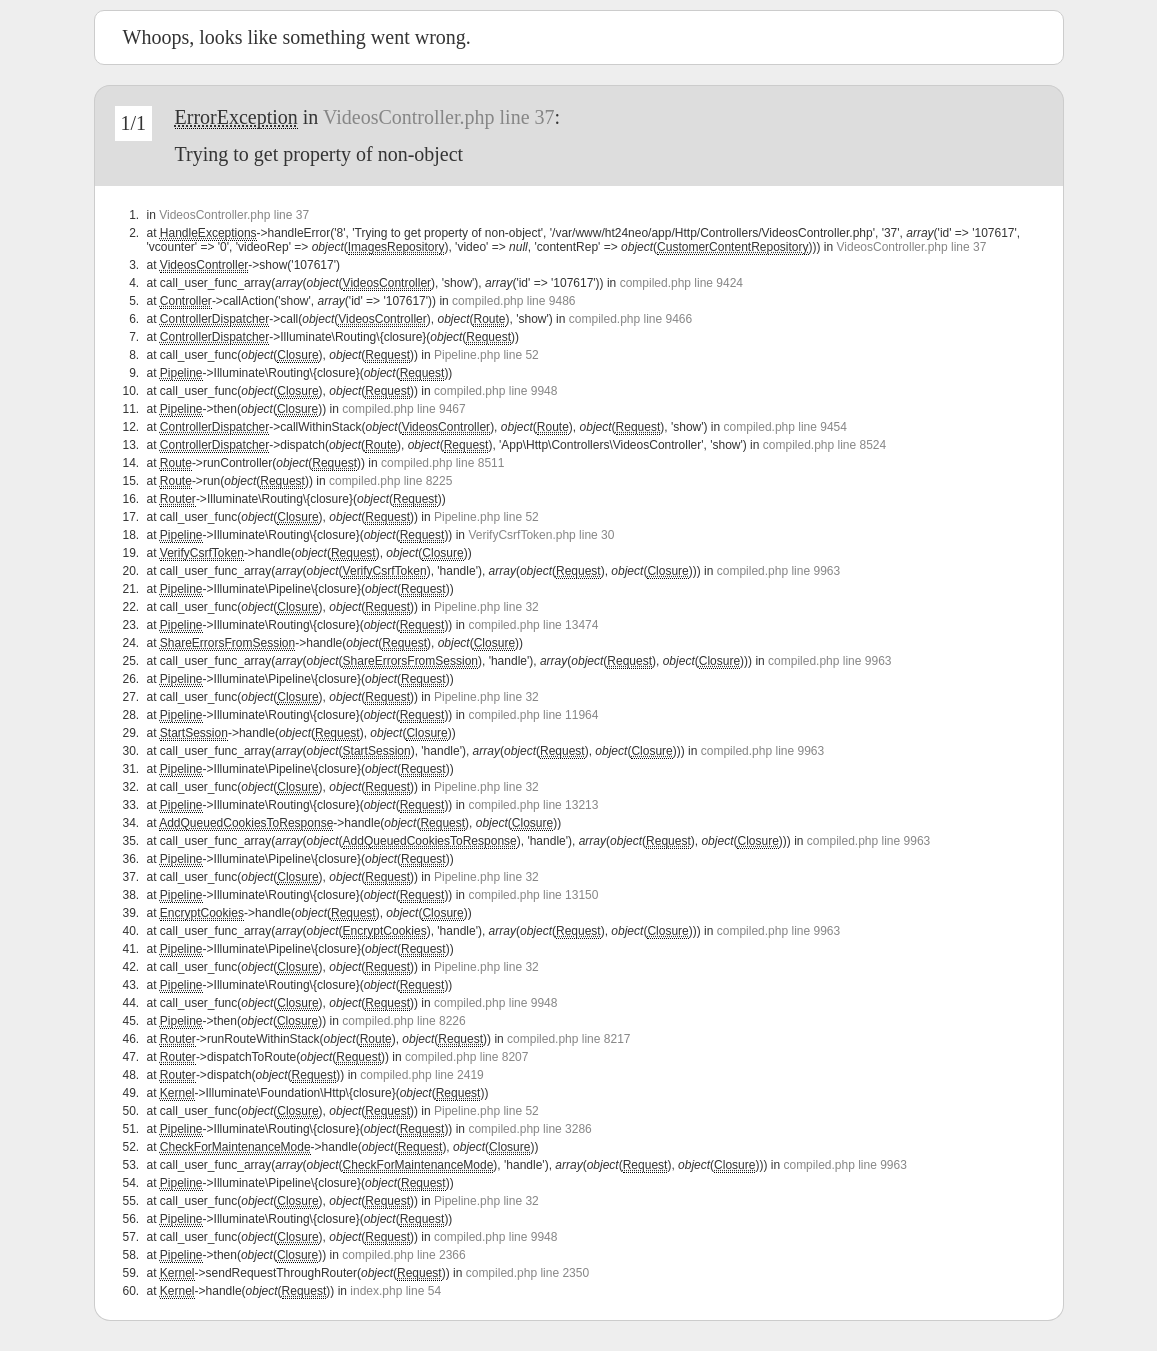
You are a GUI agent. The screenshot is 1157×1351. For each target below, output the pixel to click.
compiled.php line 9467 (403, 409)
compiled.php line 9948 (495, 391)
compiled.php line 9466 (630, 319)
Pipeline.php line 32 (486, 607)
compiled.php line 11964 (533, 715)
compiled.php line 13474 (533, 625)
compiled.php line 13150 (533, 895)
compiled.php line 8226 (403, 1021)
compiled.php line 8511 (442, 463)
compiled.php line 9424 (681, 283)
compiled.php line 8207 (466, 1057)
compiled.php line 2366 (403, 1255)
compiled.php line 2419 (421, 1075)
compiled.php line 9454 (785, 427)
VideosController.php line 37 (439, 117)
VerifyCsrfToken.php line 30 (541, 535)
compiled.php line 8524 (824, 445)
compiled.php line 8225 (390, 481)
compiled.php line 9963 (778, 571)
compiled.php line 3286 (529, 1129)
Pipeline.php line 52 (486, 355)
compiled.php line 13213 (533, 805)
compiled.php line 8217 (568, 1039)
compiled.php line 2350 (527, 1273)
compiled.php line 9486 (513, 301)
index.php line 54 (395, 1291)
